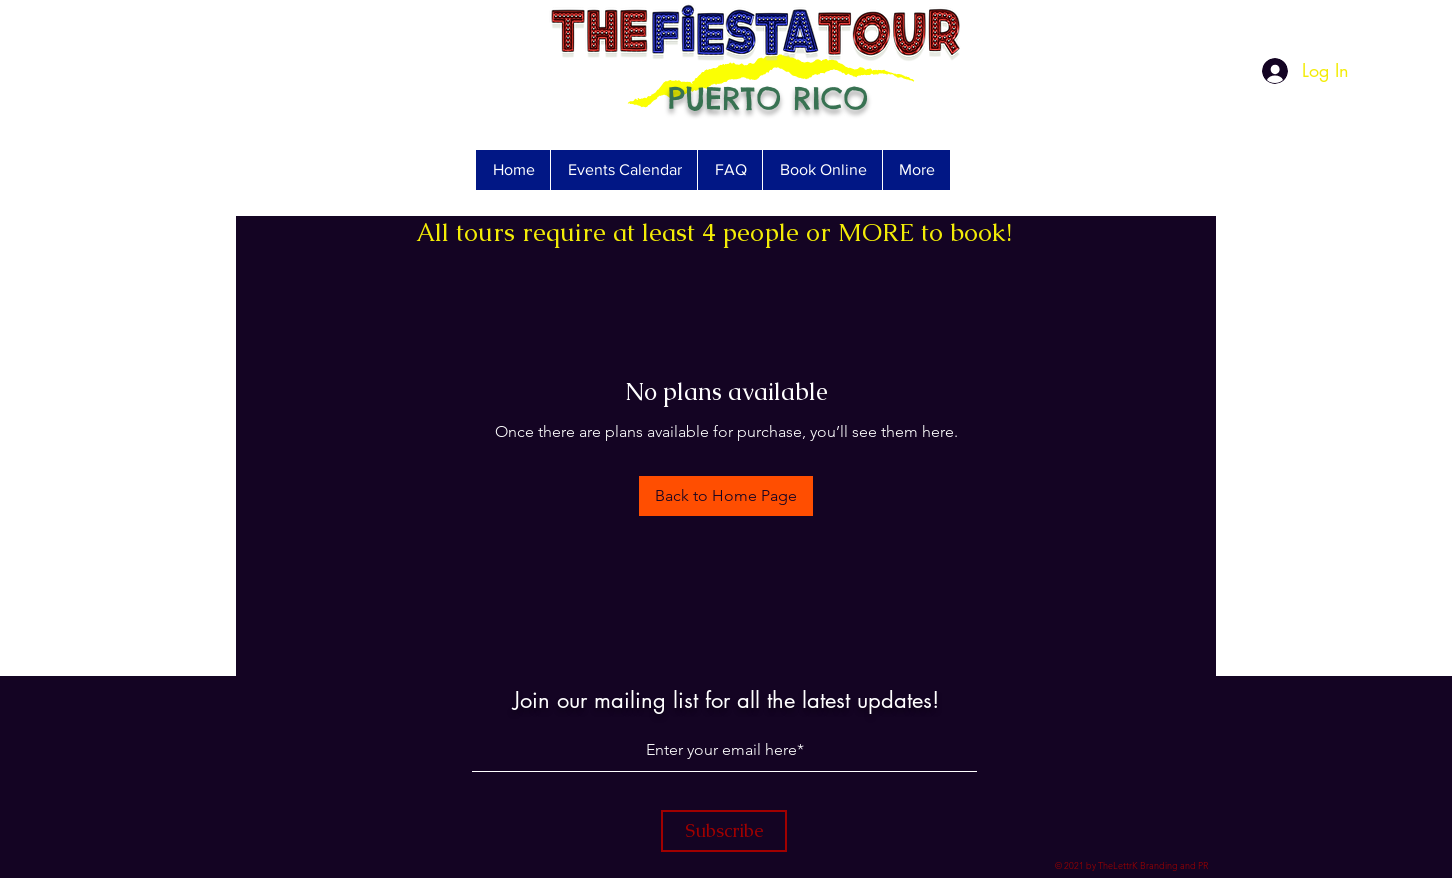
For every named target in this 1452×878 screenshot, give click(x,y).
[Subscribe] (724, 831)
